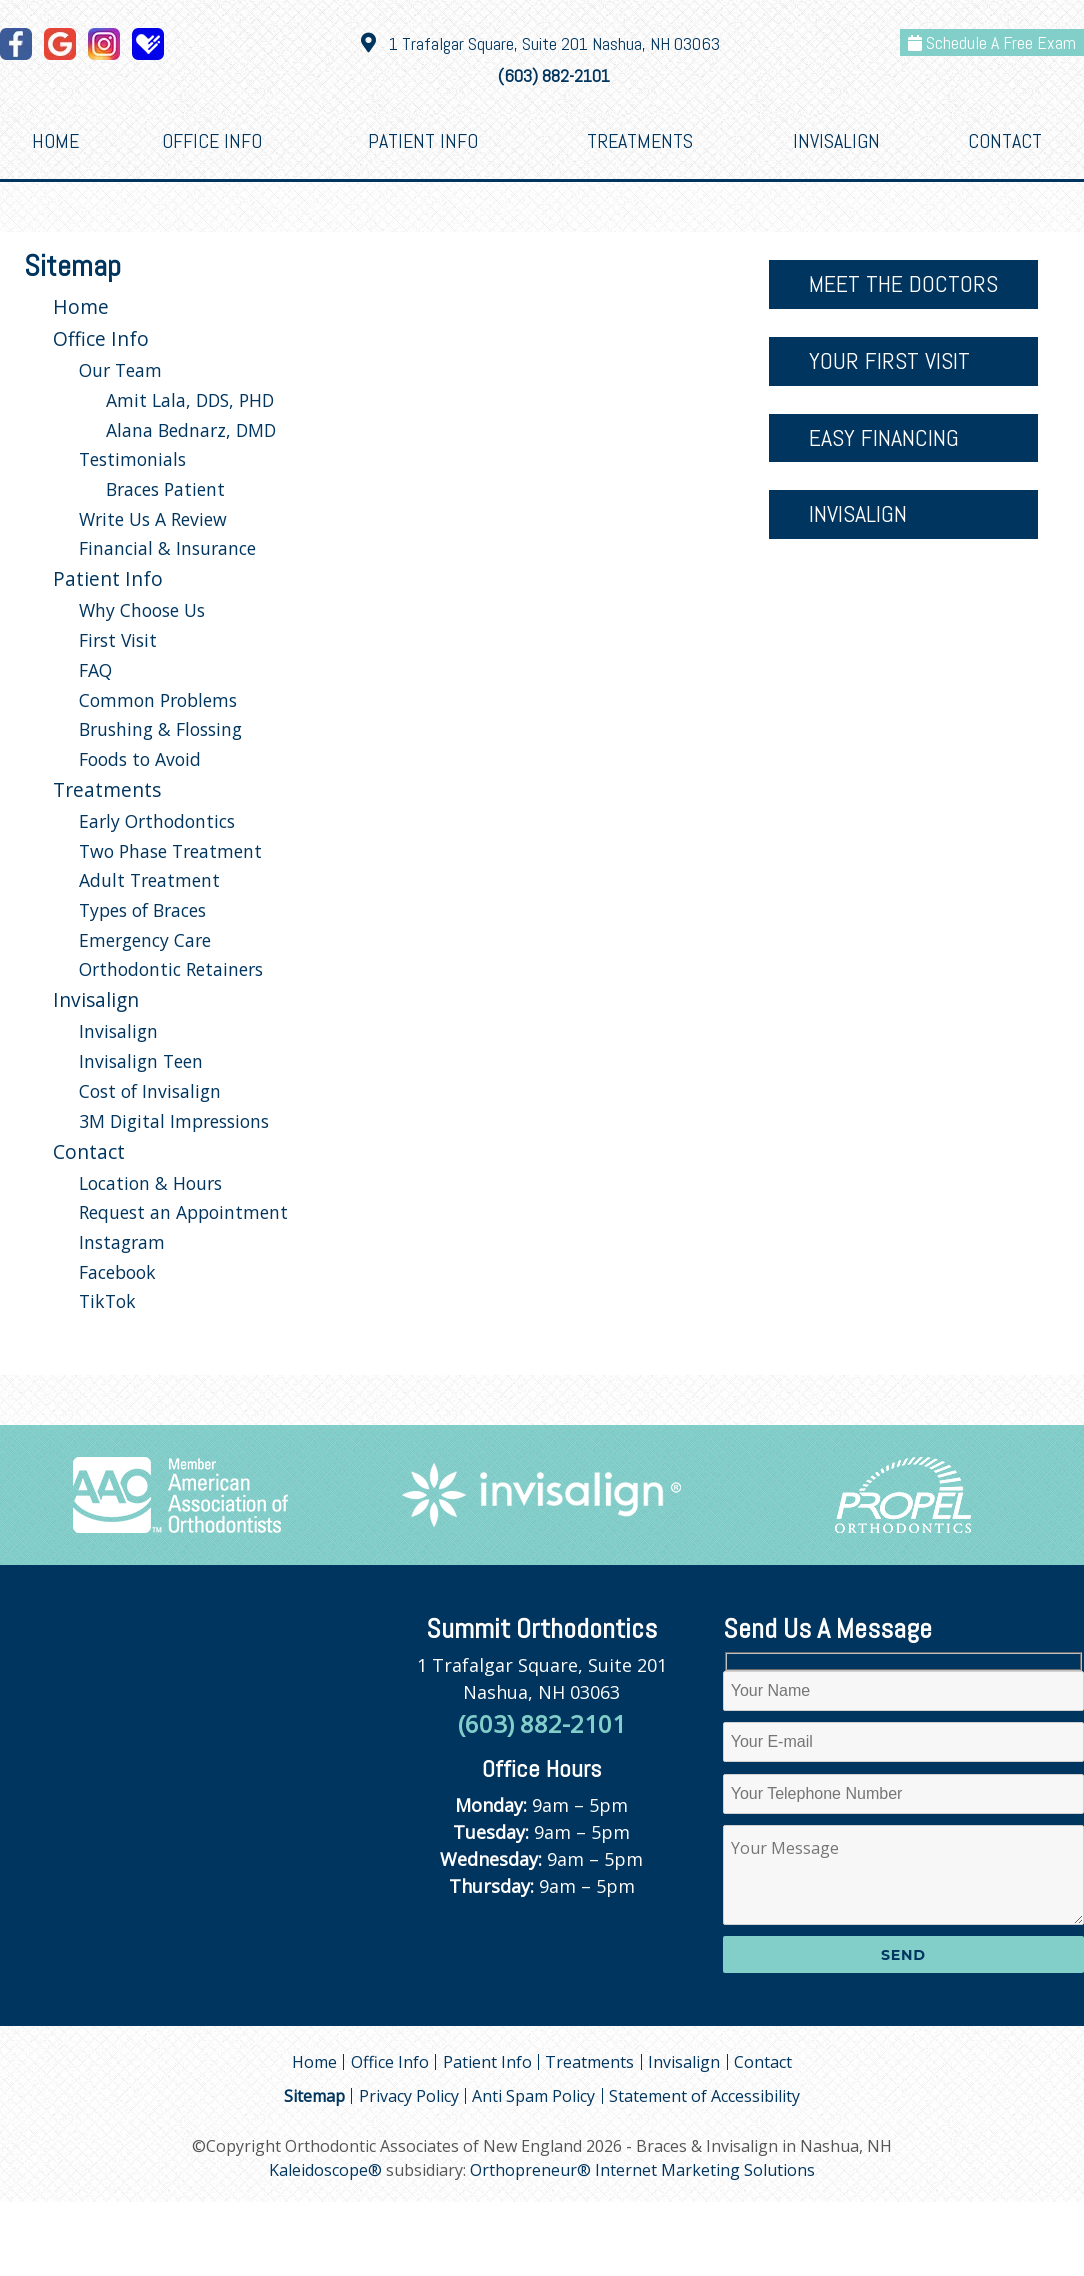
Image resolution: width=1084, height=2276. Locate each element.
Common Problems (158, 700)
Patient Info (423, 141)
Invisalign (836, 141)
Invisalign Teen (141, 1061)
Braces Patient (165, 489)
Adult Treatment (149, 880)
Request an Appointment (183, 1212)
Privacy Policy (409, 2096)
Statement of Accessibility (704, 2096)
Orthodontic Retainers (171, 969)
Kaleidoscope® (325, 2170)
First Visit (118, 640)
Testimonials (132, 459)
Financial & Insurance (167, 548)
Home (55, 141)
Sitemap (314, 2096)
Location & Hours (150, 1183)
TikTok (107, 1301)
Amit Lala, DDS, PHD (190, 400)
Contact (1005, 141)
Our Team (120, 370)
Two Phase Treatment (170, 851)
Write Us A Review (153, 519)
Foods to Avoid (140, 759)
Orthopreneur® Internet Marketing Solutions (642, 2170)
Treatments (640, 141)
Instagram (122, 1242)
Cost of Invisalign (150, 1091)
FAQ (95, 670)
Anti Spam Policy (533, 2096)
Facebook (117, 1272)
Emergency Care (145, 940)
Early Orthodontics (157, 821)
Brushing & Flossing (160, 729)
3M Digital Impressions (174, 1121)
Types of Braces (142, 910)
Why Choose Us (142, 610)
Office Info (212, 141)
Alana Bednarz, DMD (191, 430)
